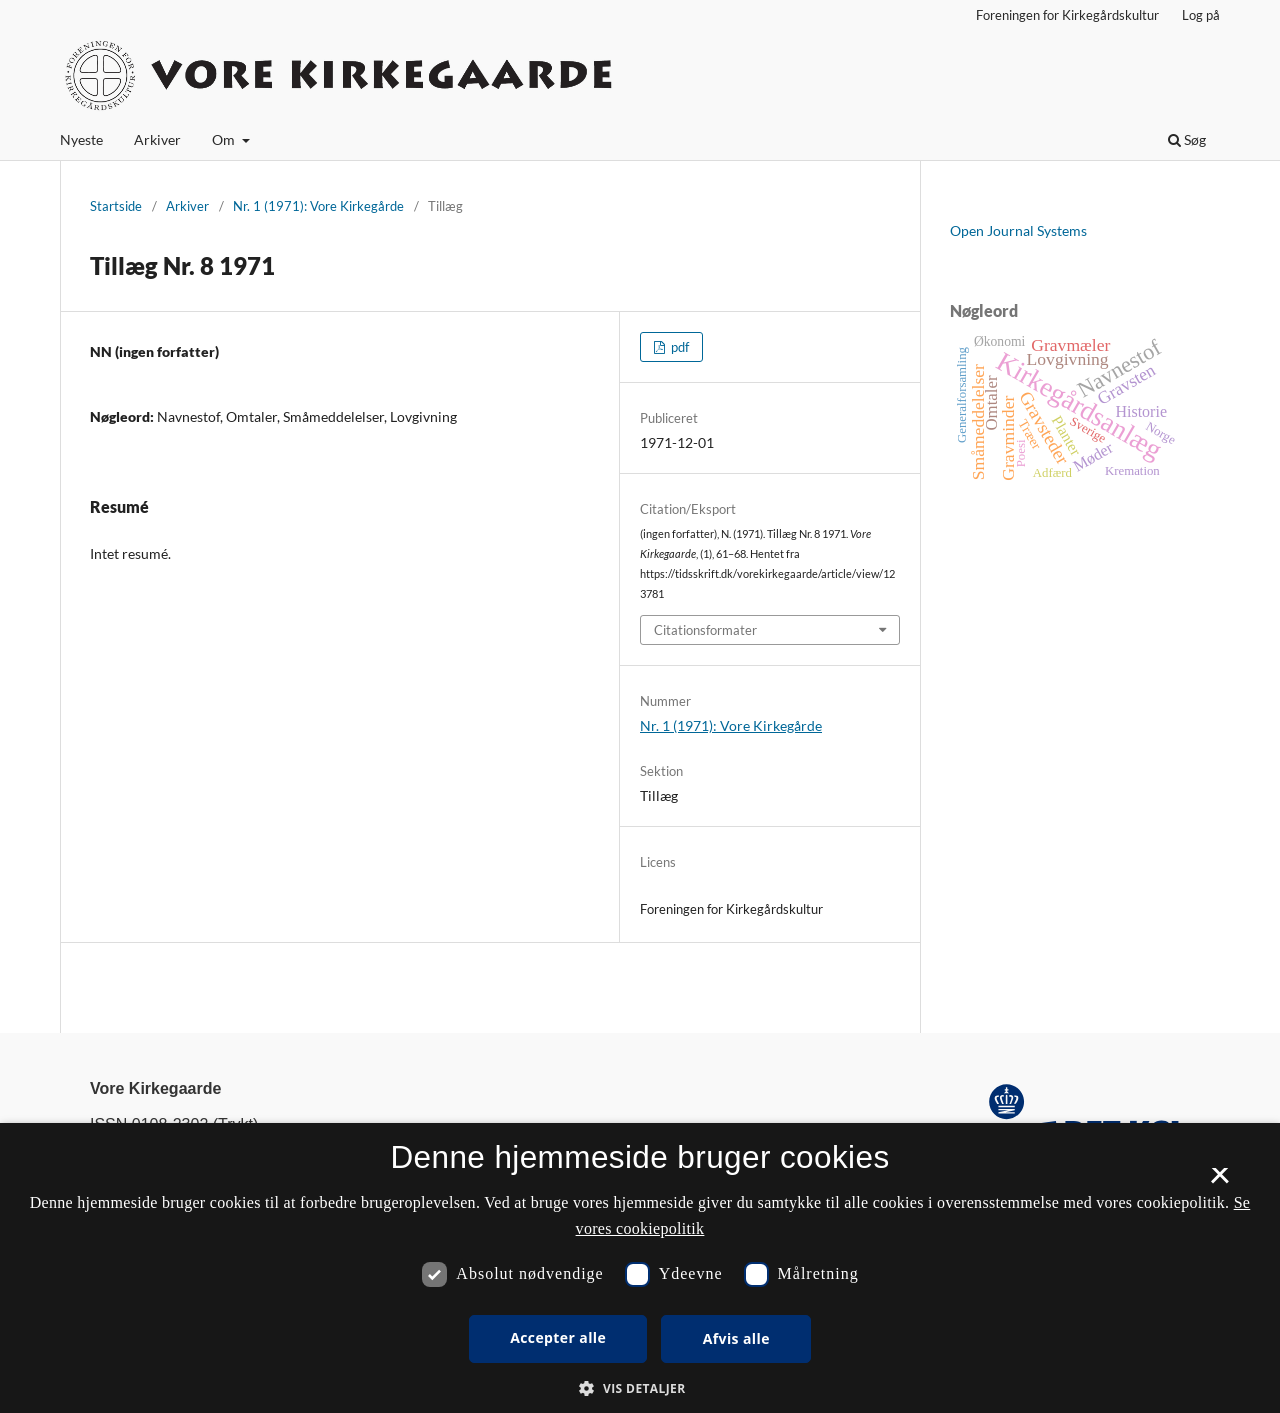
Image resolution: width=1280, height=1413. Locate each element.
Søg (1187, 139)
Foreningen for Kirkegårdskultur (1067, 15)
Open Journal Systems (1018, 230)
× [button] (1219, 1182)
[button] (639, 1388)
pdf (678, 347)
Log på (1201, 15)
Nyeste (81, 139)
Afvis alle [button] (736, 1338)
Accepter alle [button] (558, 1337)
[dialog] (640, 1268)
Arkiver (157, 139)
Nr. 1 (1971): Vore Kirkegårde (318, 206)
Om (225, 139)
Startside (116, 206)
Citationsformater (705, 630)
